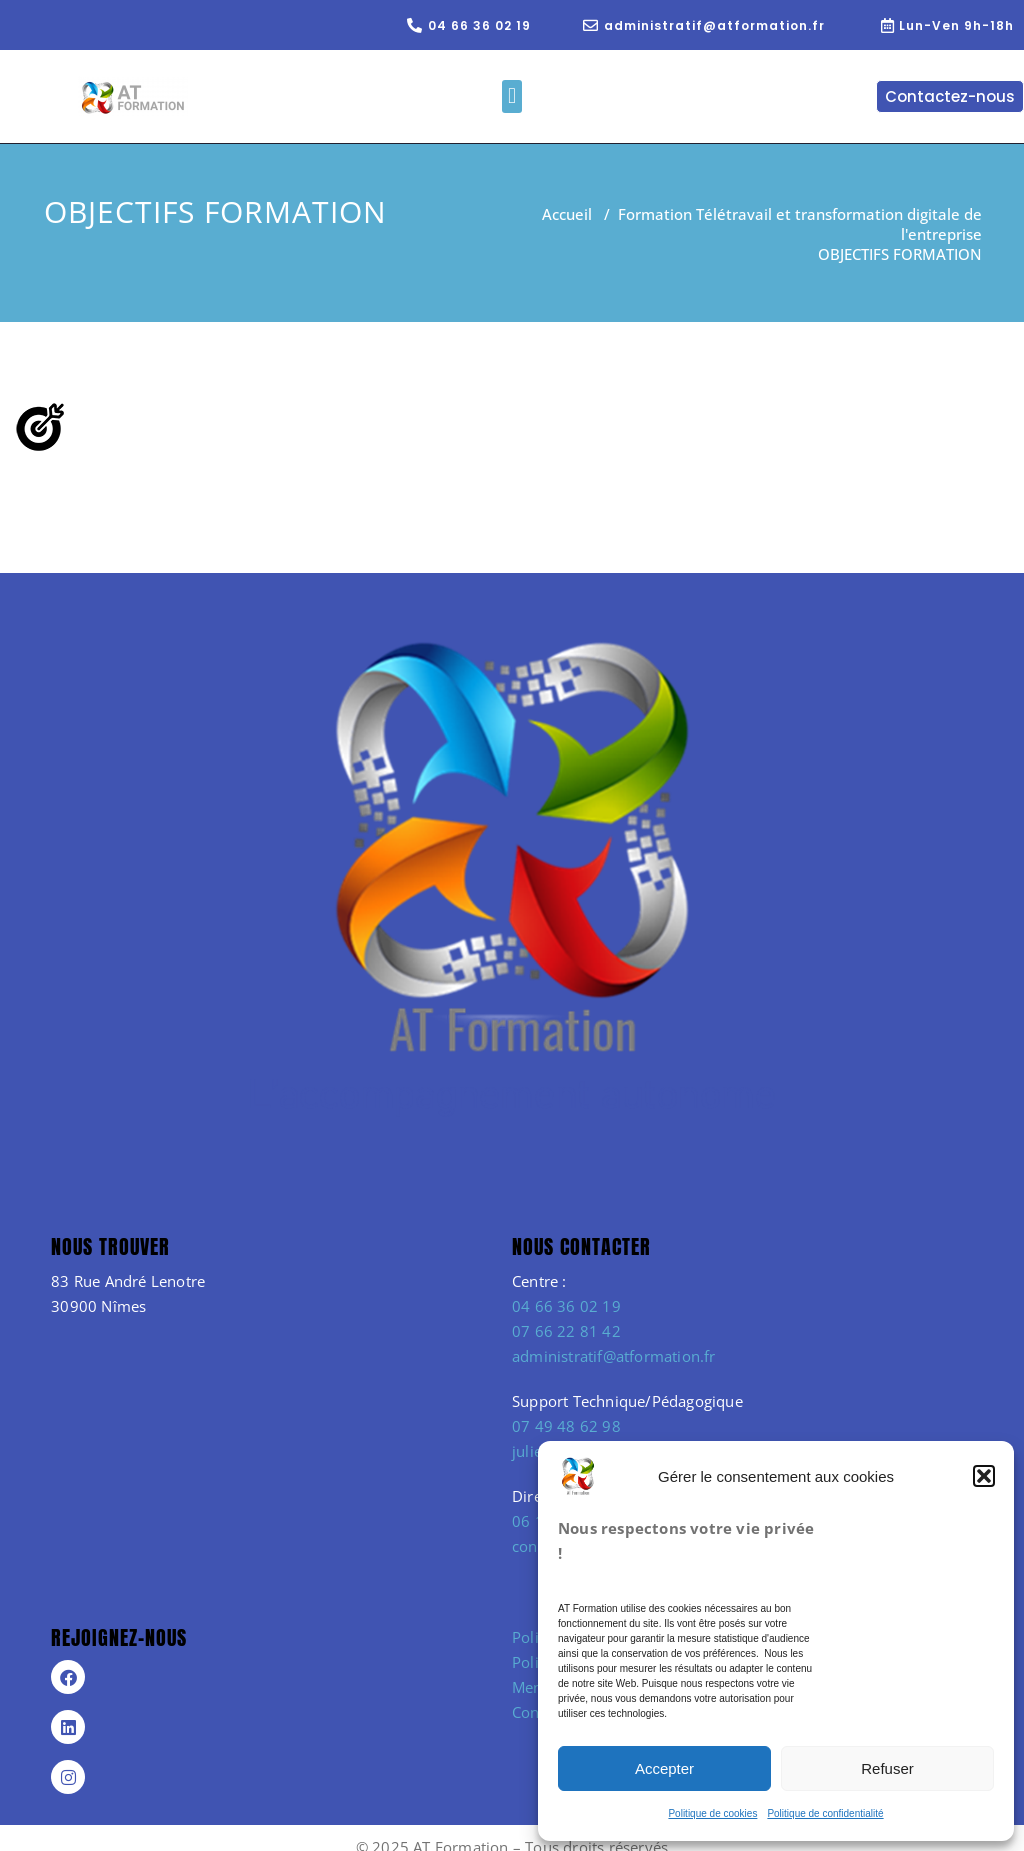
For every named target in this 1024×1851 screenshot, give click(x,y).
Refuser (887, 1768)
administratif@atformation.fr (614, 1356)
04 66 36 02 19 (566, 1306)
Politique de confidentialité (825, 1813)
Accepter (664, 1768)
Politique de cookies (712, 1813)
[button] (984, 1476)
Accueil (567, 214)
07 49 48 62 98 (566, 1426)
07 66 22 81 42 (566, 1331)
